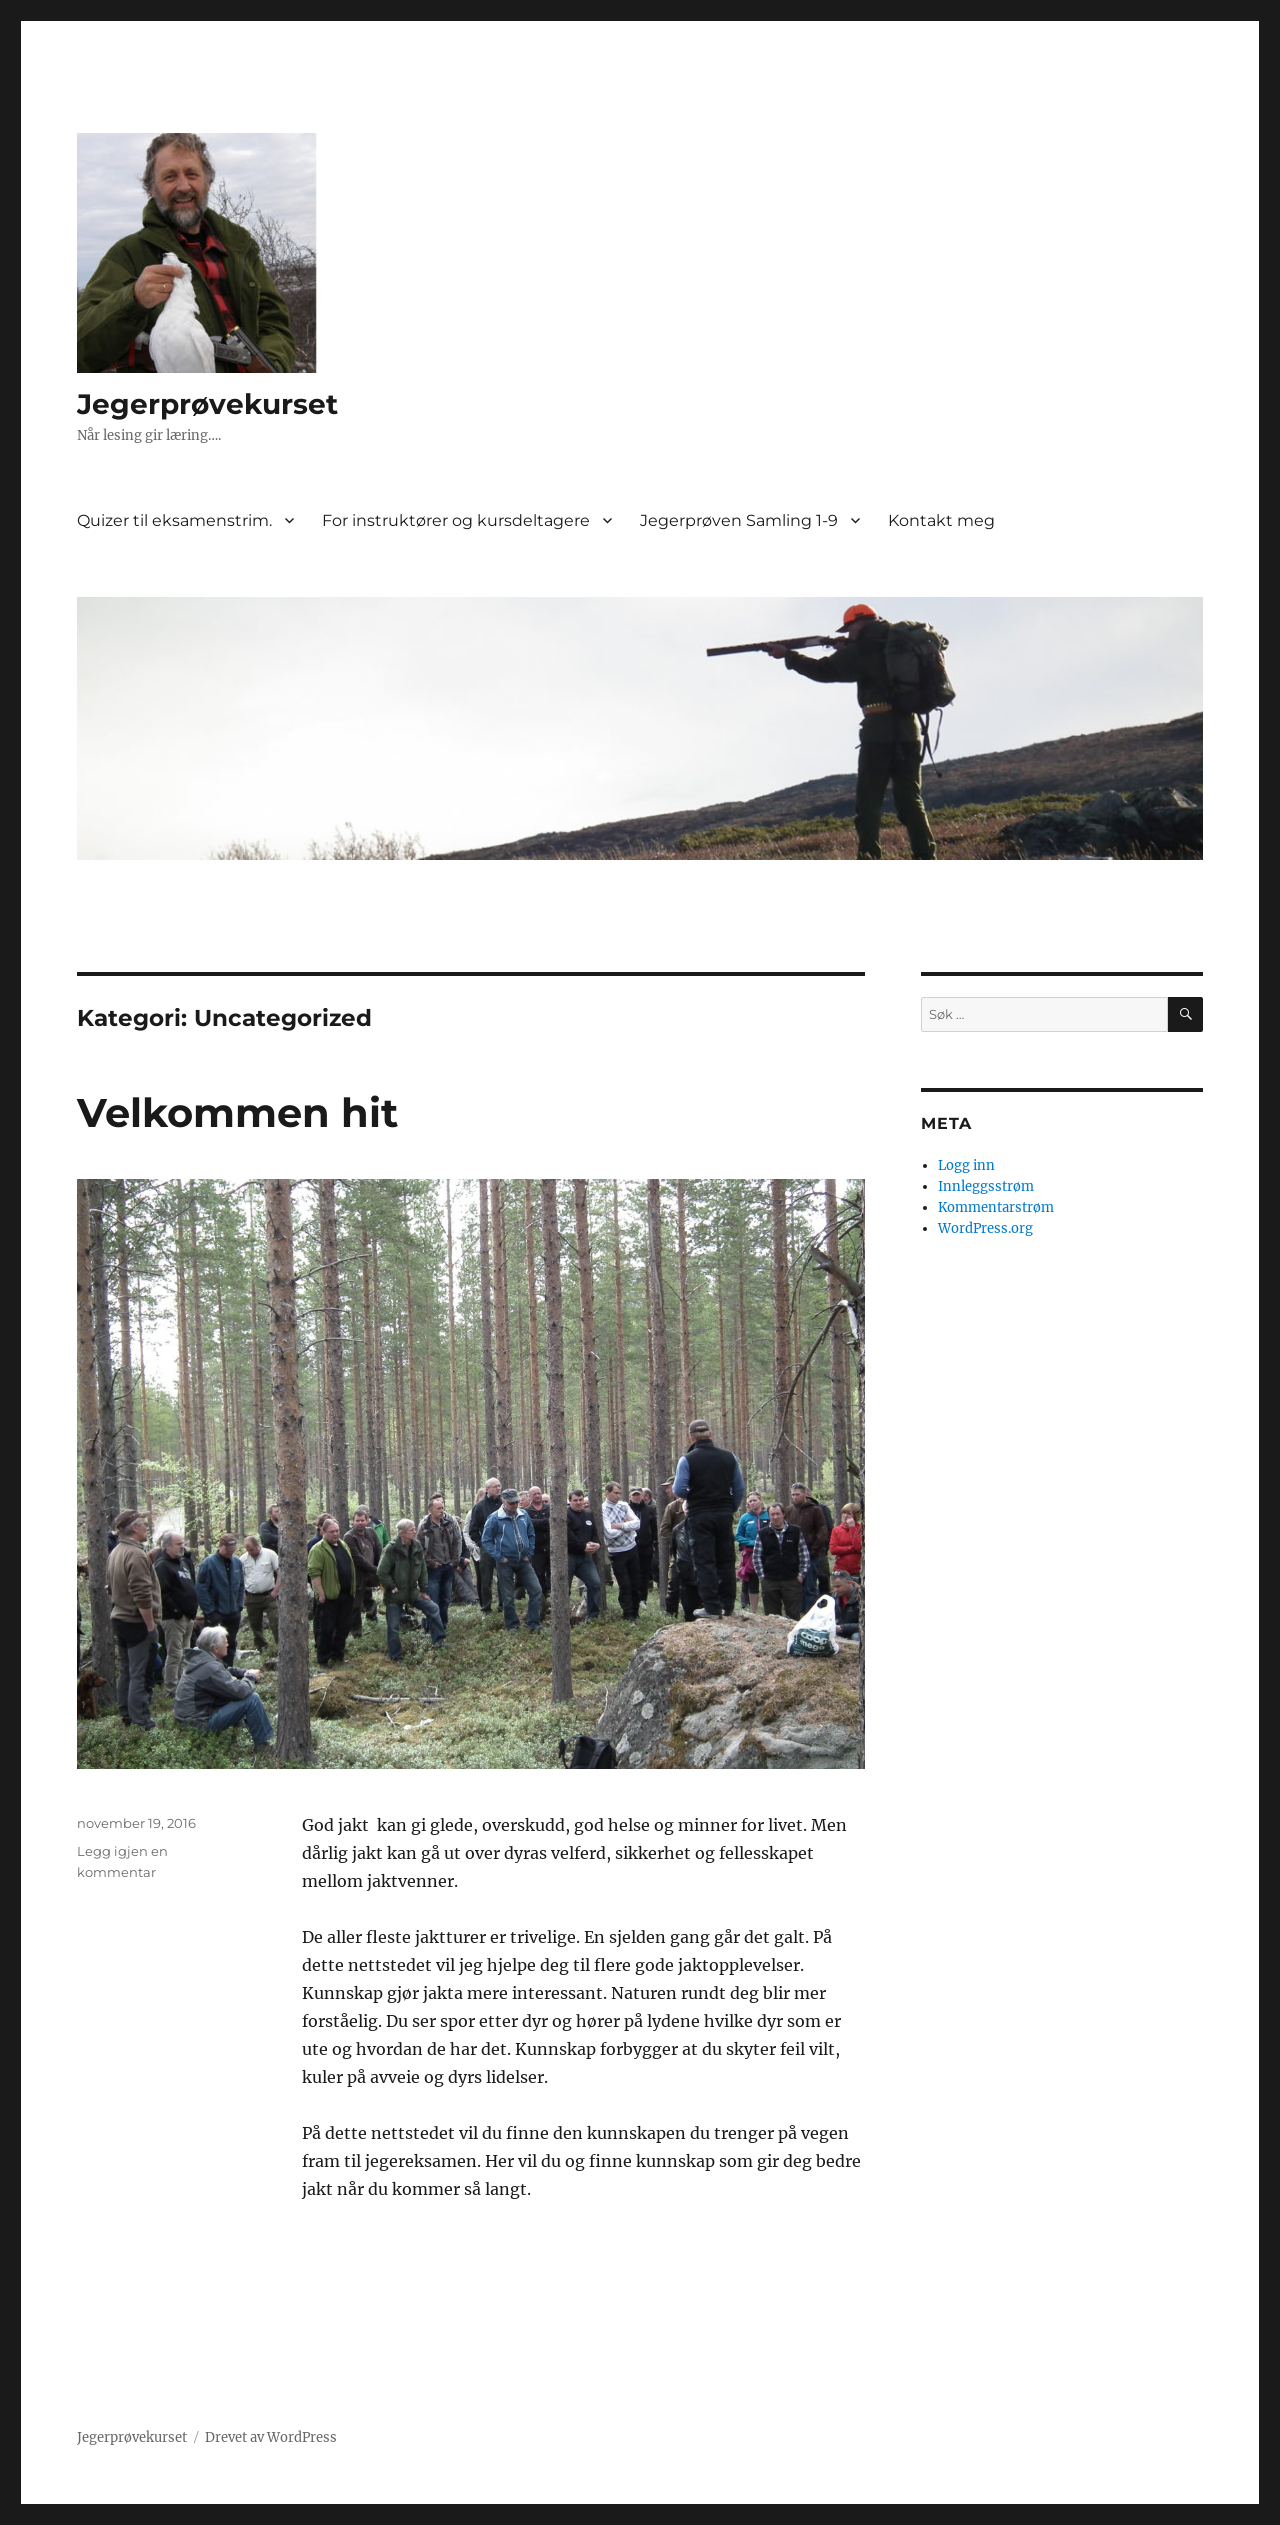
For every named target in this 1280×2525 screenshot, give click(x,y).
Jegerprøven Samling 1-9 (739, 520)
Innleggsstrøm (986, 1186)
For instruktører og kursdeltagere (456, 520)
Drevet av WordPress (271, 2437)
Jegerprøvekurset (207, 404)
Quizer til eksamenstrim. (174, 520)
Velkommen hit (237, 1112)
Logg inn (966, 1165)
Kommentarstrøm (996, 1207)
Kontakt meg (941, 520)
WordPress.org (985, 1228)
